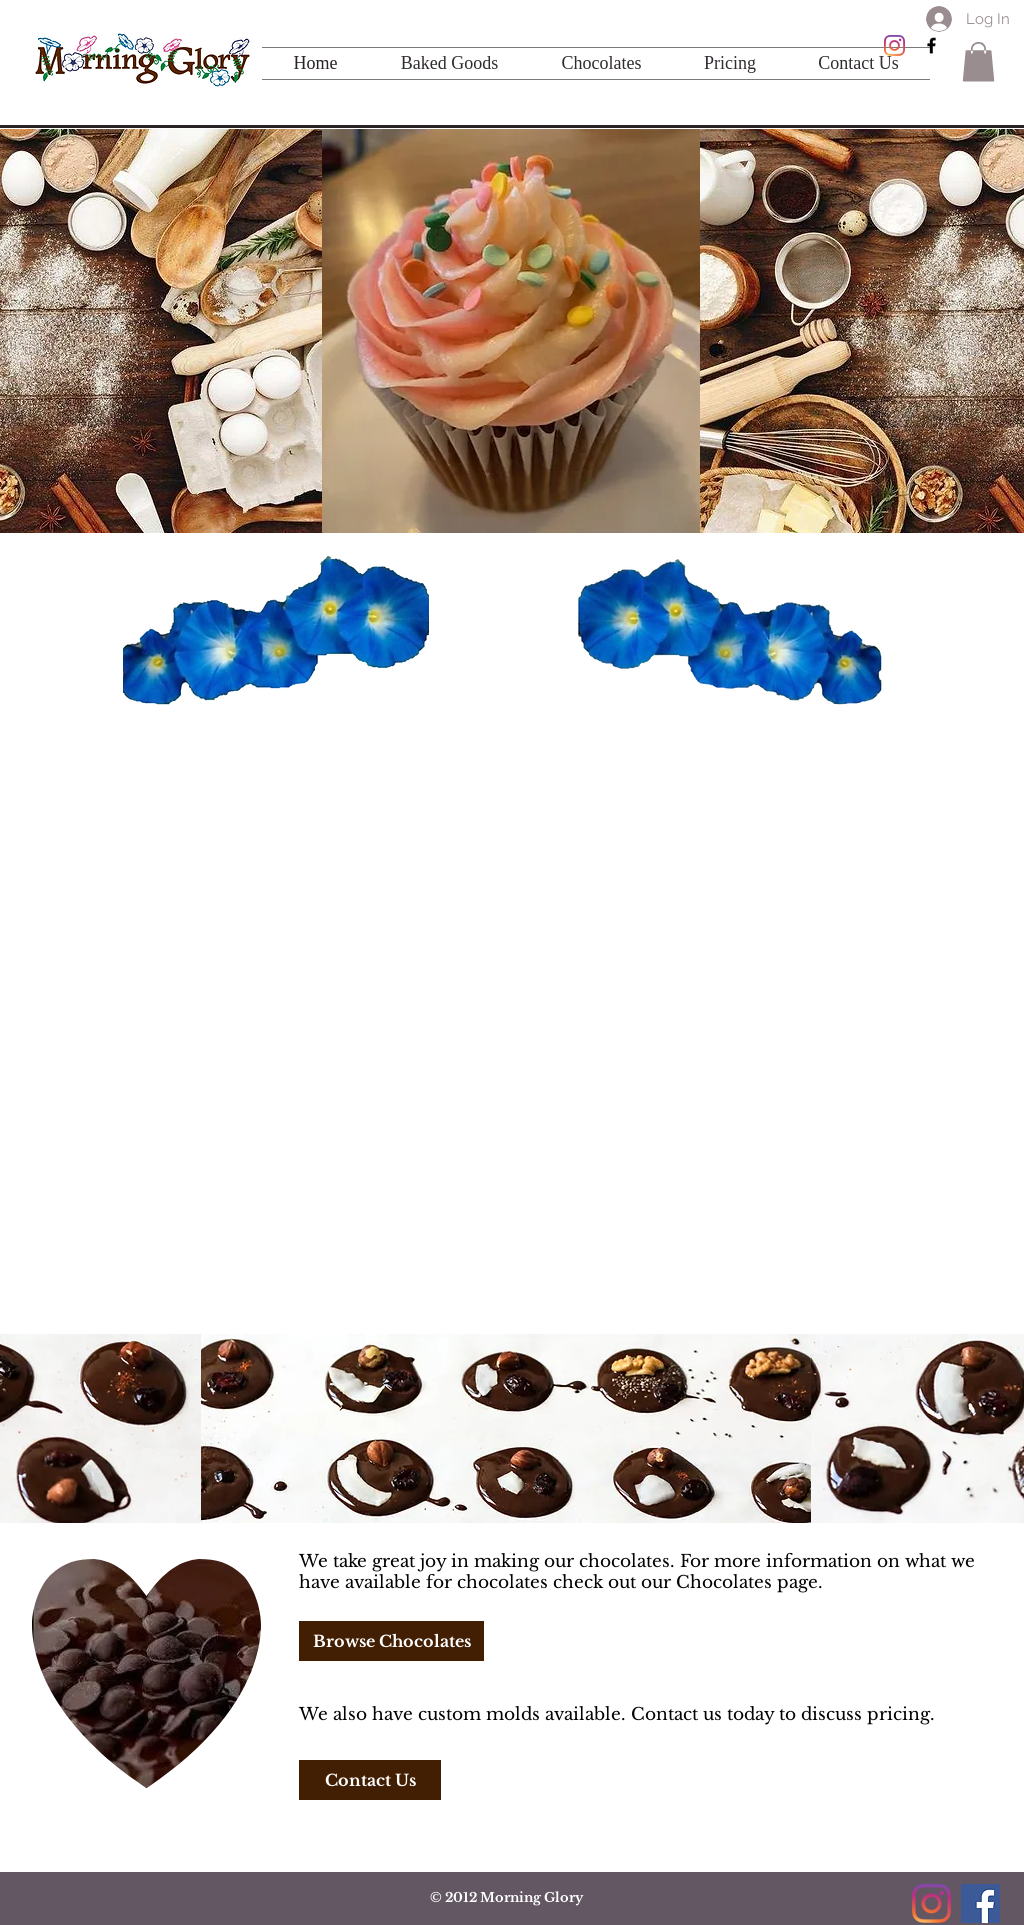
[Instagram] (894, 45)
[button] (978, 61)
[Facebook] (980, 1903)
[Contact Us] (370, 1780)
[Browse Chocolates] (391, 1641)
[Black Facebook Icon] (931, 45)
